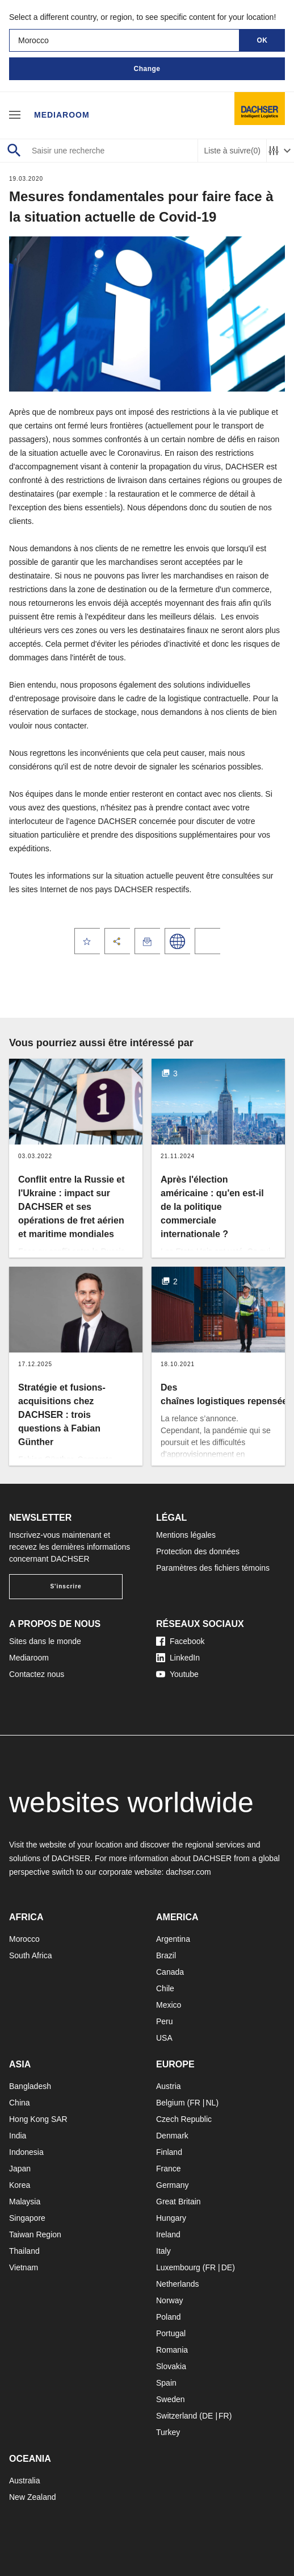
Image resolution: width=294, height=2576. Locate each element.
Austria (168, 2086)
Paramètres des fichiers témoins (213, 1567)
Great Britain (178, 2201)
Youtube (177, 1674)
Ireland (168, 2234)
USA (164, 2037)
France (168, 2168)
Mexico (168, 2004)
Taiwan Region (35, 2234)
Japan (20, 2168)
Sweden (170, 2399)
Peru (164, 2021)
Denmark (172, 2135)
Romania (172, 2349)
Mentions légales (186, 1534)
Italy (163, 2250)
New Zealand (32, 2497)
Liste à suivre (232, 151)
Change (146, 69)
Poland (168, 2316)
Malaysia (24, 2201)
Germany (172, 2185)
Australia (24, 2480)
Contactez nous (36, 1674)
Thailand (24, 2250)
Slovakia (171, 2366)
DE (226, 2267)
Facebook (180, 1641)
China (19, 2102)
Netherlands (177, 2283)
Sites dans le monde (45, 1641)
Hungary (171, 2218)
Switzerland (176, 2415)
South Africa (30, 1955)
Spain (166, 2382)
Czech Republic (184, 2119)
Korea (19, 2185)
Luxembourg (178, 2267)
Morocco (24, 1939)
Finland (169, 2152)
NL (210, 2102)
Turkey (168, 2432)
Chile (165, 1988)
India (17, 2135)
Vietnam (23, 2267)
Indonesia (26, 2152)
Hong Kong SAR (38, 2119)
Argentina (173, 1939)
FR (195, 2102)
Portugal (171, 2333)
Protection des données (198, 1551)
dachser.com (188, 1871)
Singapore (27, 2218)
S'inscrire (65, 1586)
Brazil (166, 1955)
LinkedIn (178, 1657)
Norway (169, 2300)
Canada (170, 1971)
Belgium (170, 2102)
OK (262, 40)
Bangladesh (30, 2086)
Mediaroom (62, 114)
